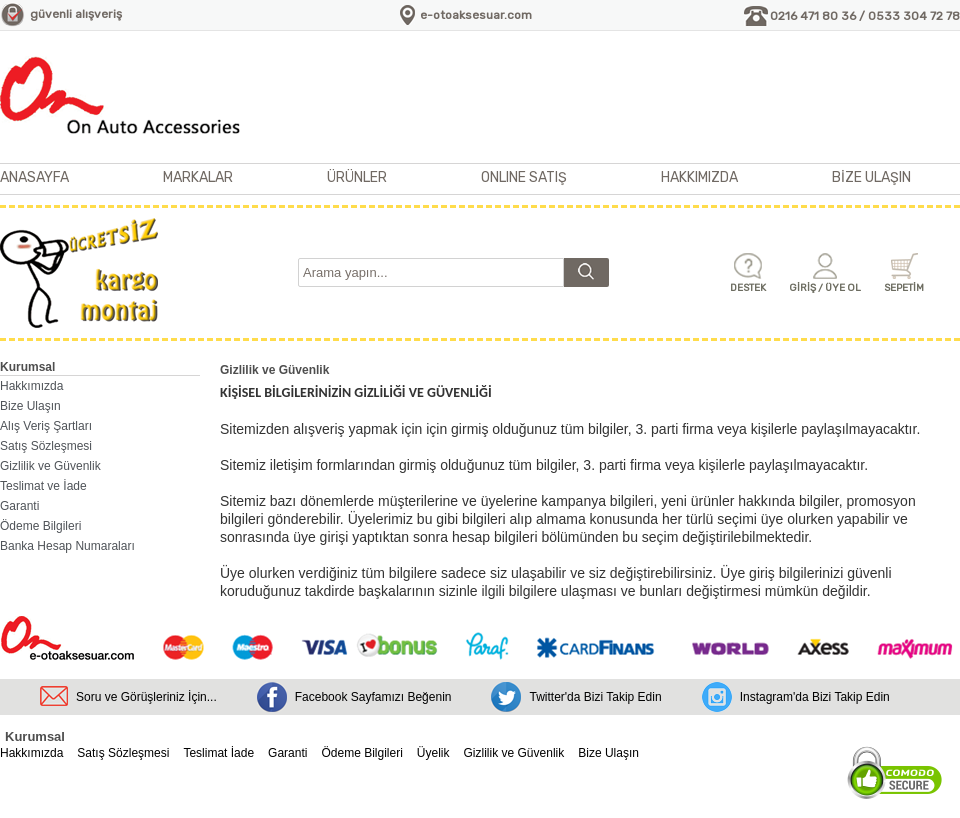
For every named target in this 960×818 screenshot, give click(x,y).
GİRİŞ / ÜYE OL (825, 288)
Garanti (19, 506)
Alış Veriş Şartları (46, 426)
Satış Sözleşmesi (46, 446)
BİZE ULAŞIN (871, 177)
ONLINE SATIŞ (524, 177)
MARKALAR (198, 177)
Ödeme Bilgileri (40, 526)
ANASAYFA (34, 177)
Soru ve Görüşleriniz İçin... (146, 697)
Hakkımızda (31, 386)
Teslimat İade (218, 753)
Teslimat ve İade (43, 486)
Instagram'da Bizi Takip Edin (815, 697)
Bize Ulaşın (30, 406)
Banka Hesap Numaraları (67, 546)
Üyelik (433, 753)
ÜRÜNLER (357, 177)
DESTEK (748, 288)
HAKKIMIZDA (699, 177)
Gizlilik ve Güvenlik (50, 466)
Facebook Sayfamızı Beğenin (373, 697)
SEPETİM (904, 288)
